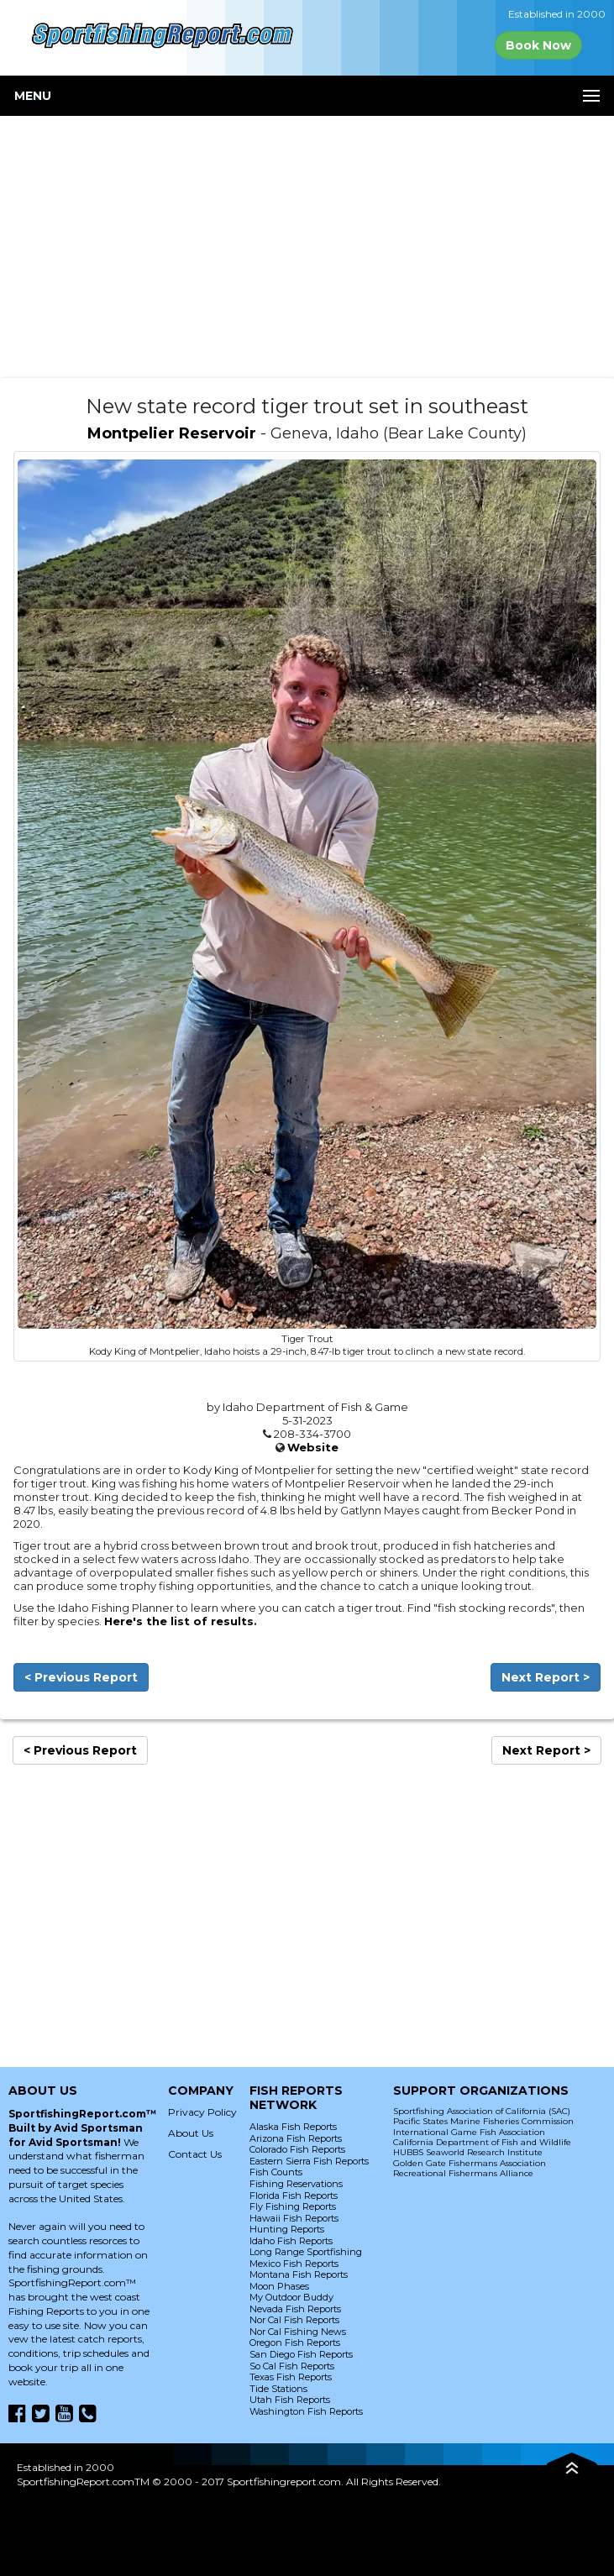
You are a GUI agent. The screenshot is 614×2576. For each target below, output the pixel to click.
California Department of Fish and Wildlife (482, 2142)
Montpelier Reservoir (171, 433)
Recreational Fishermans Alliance (463, 2173)
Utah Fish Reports (289, 2399)
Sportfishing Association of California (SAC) (481, 2111)
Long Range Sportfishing (305, 2252)
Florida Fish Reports (293, 2195)
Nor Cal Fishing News (297, 2331)
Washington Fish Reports (306, 2411)
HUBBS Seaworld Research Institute (468, 2152)
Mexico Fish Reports (293, 2263)
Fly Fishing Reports (292, 2206)
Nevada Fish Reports (295, 2309)
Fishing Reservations (296, 2184)
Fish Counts (275, 2172)
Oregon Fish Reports (294, 2342)
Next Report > (545, 1677)
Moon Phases (279, 2286)
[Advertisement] (307, 247)
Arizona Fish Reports (295, 2138)
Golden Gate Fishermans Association (469, 2163)
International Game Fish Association (469, 2132)
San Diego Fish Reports (301, 2354)
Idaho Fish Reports (291, 2241)
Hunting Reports (286, 2229)
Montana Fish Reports (298, 2274)
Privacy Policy (202, 2112)
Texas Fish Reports (290, 2377)
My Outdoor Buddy (291, 2297)
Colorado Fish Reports (297, 2149)
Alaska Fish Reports (293, 2127)
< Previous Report (81, 1677)
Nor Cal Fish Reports (294, 2320)
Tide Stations (278, 2389)
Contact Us (195, 2154)
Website (312, 1447)
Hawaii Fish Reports (293, 2218)
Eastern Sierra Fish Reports (309, 2161)
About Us (190, 2133)
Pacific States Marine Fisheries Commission (483, 2121)
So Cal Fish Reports (291, 2366)
